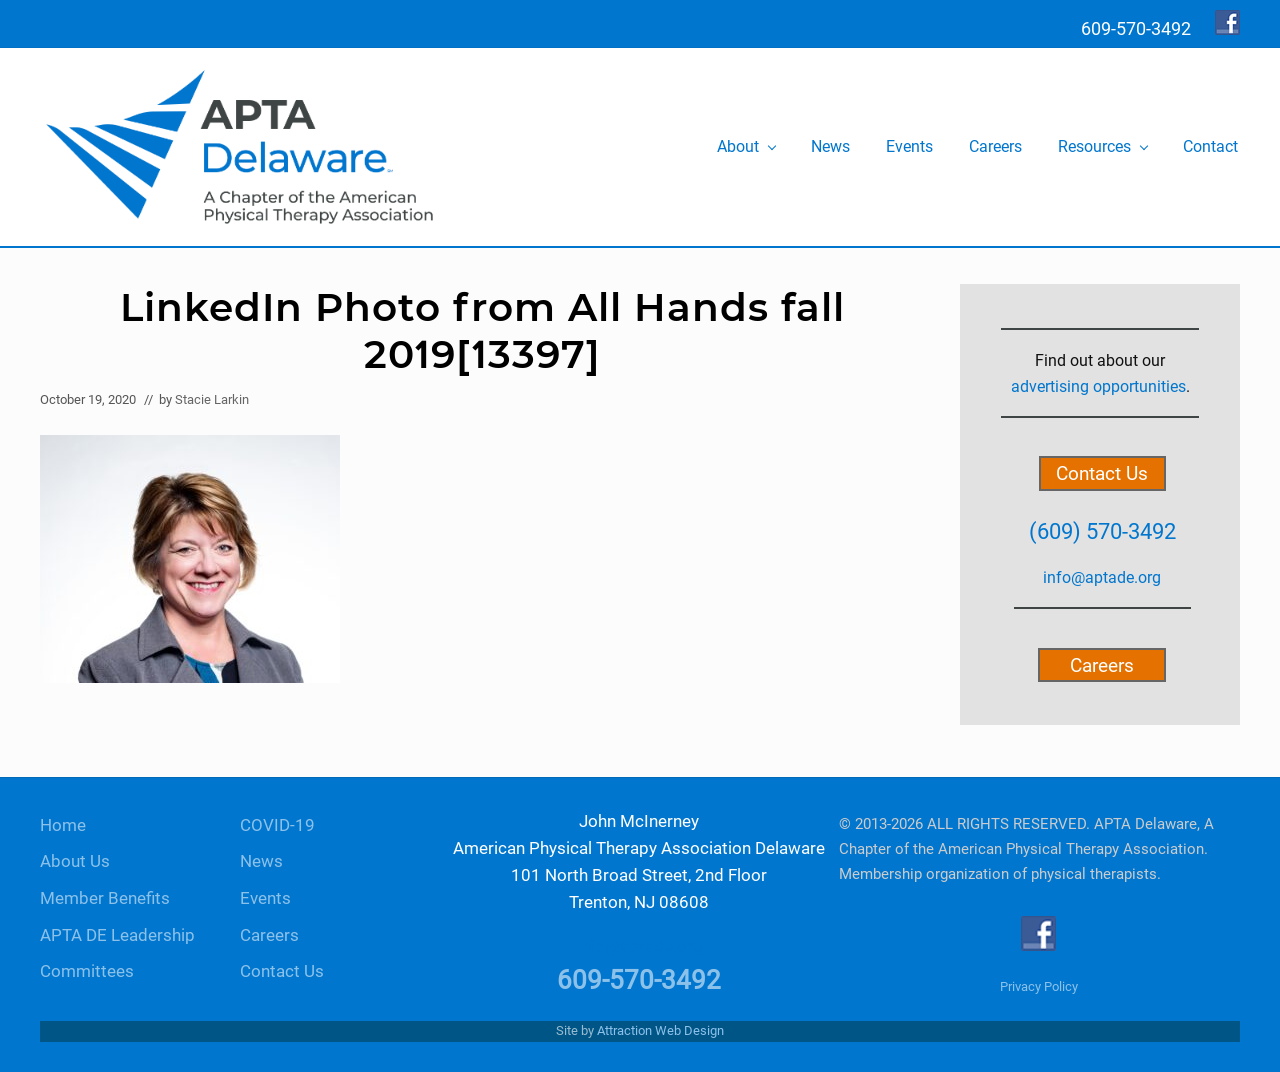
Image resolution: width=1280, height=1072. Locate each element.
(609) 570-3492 (1102, 531)
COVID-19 (277, 825)
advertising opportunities (1098, 386)
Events (265, 898)
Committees (87, 971)
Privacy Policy (1039, 986)
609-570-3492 (639, 980)
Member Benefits (105, 898)
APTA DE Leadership (117, 935)
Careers (1102, 664)
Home (63, 825)
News (261, 861)
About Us (75, 861)
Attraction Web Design (660, 1030)
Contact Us (1102, 473)
